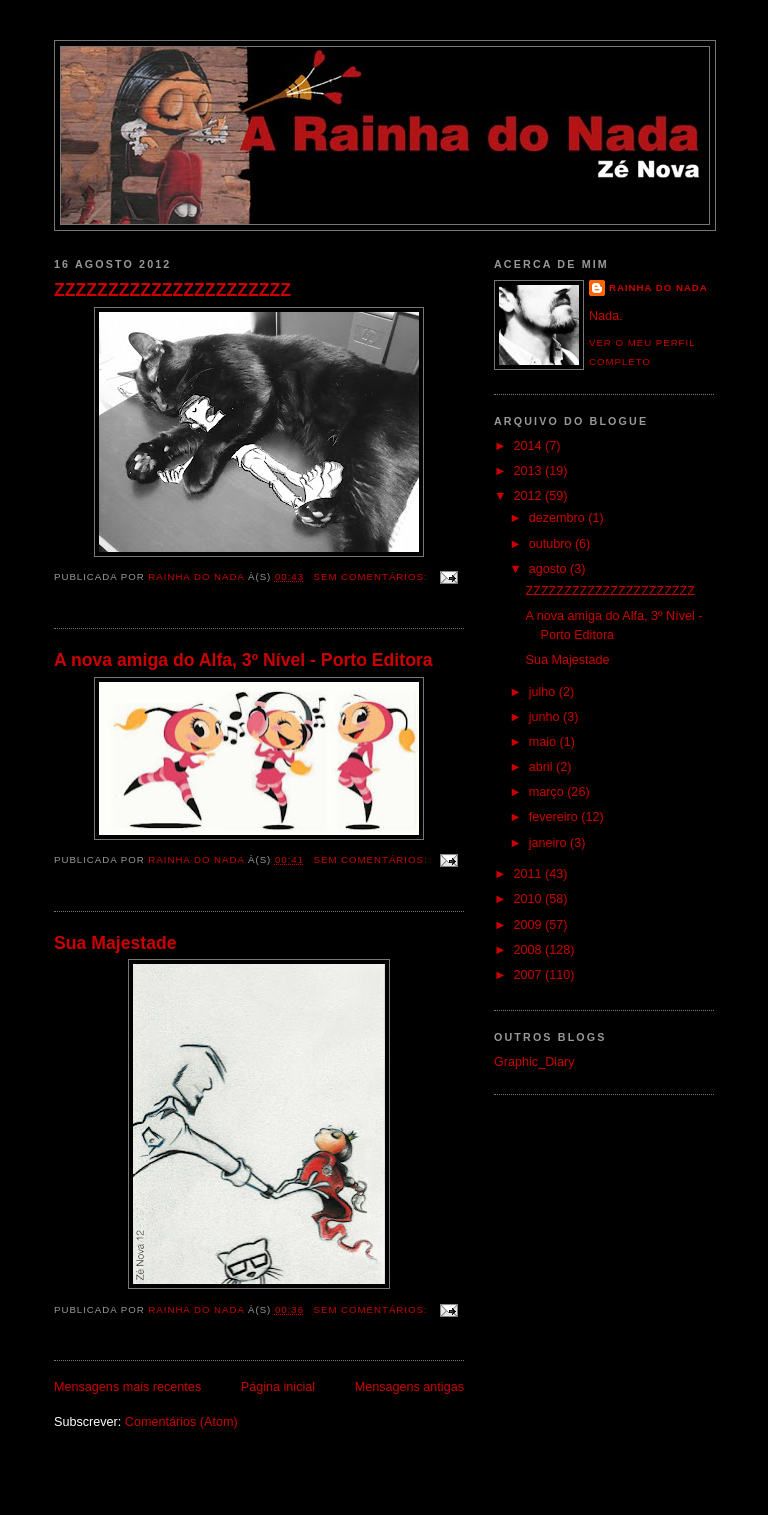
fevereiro (555, 817)
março (548, 792)
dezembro (559, 518)
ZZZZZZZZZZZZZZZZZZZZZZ (172, 290)
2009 (530, 925)
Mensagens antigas (409, 1387)
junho (546, 717)
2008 (530, 950)
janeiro (549, 843)
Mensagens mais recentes (127, 1387)
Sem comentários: (373, 576)
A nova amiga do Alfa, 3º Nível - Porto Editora (243, 660)
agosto (549, 569)
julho (544, 692)
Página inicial (278, 1387)
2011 (530, 874)
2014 (530, 446)
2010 (530, 899)
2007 (530, 975)
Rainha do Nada (658, 287)
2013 (530, 471)
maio (544, 742)
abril (542, 767)
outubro (552, 544)
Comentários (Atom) (181, 1422)
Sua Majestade (115, 943)
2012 (530, 496)
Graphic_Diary (534, 1062)
